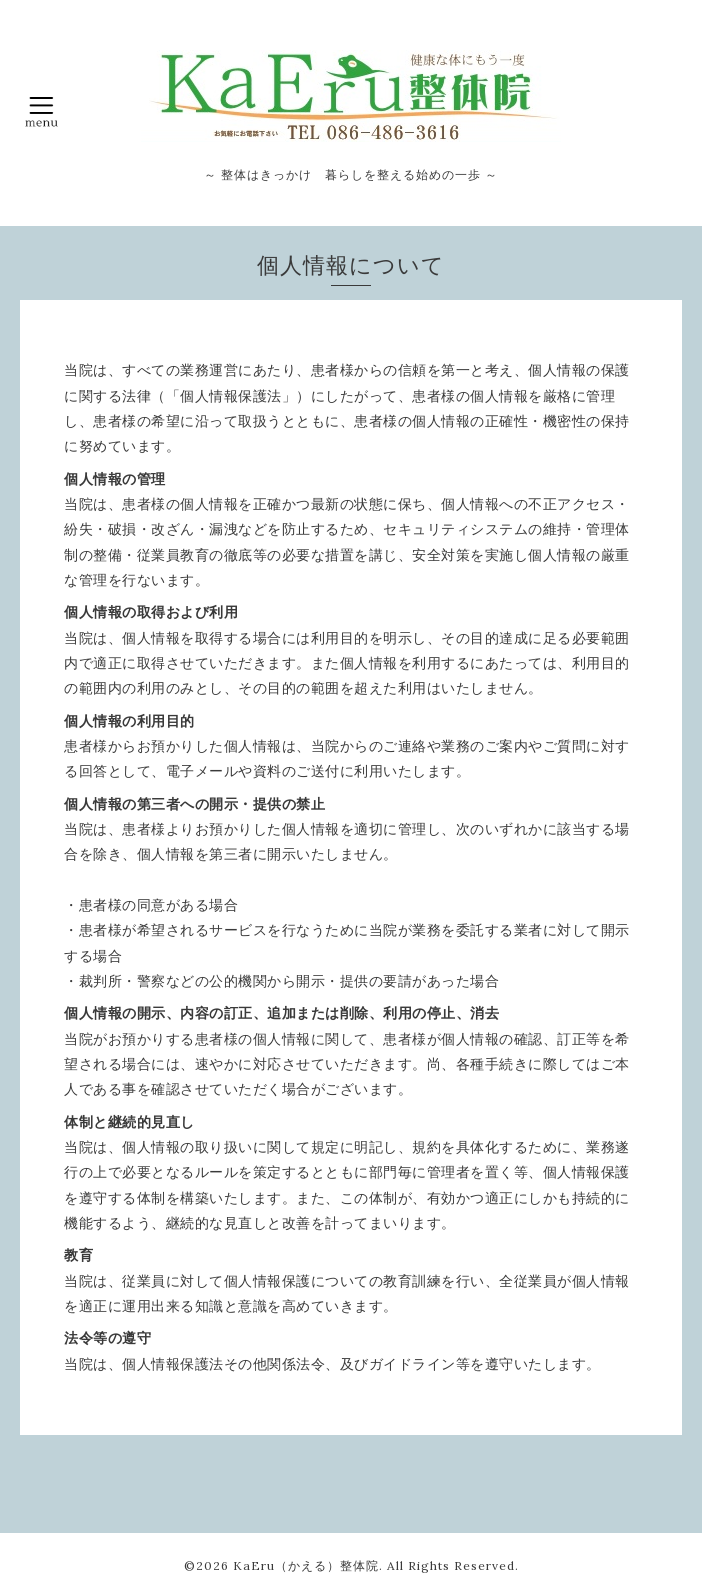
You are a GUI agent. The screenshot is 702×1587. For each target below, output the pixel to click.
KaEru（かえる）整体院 (306, 1565)
